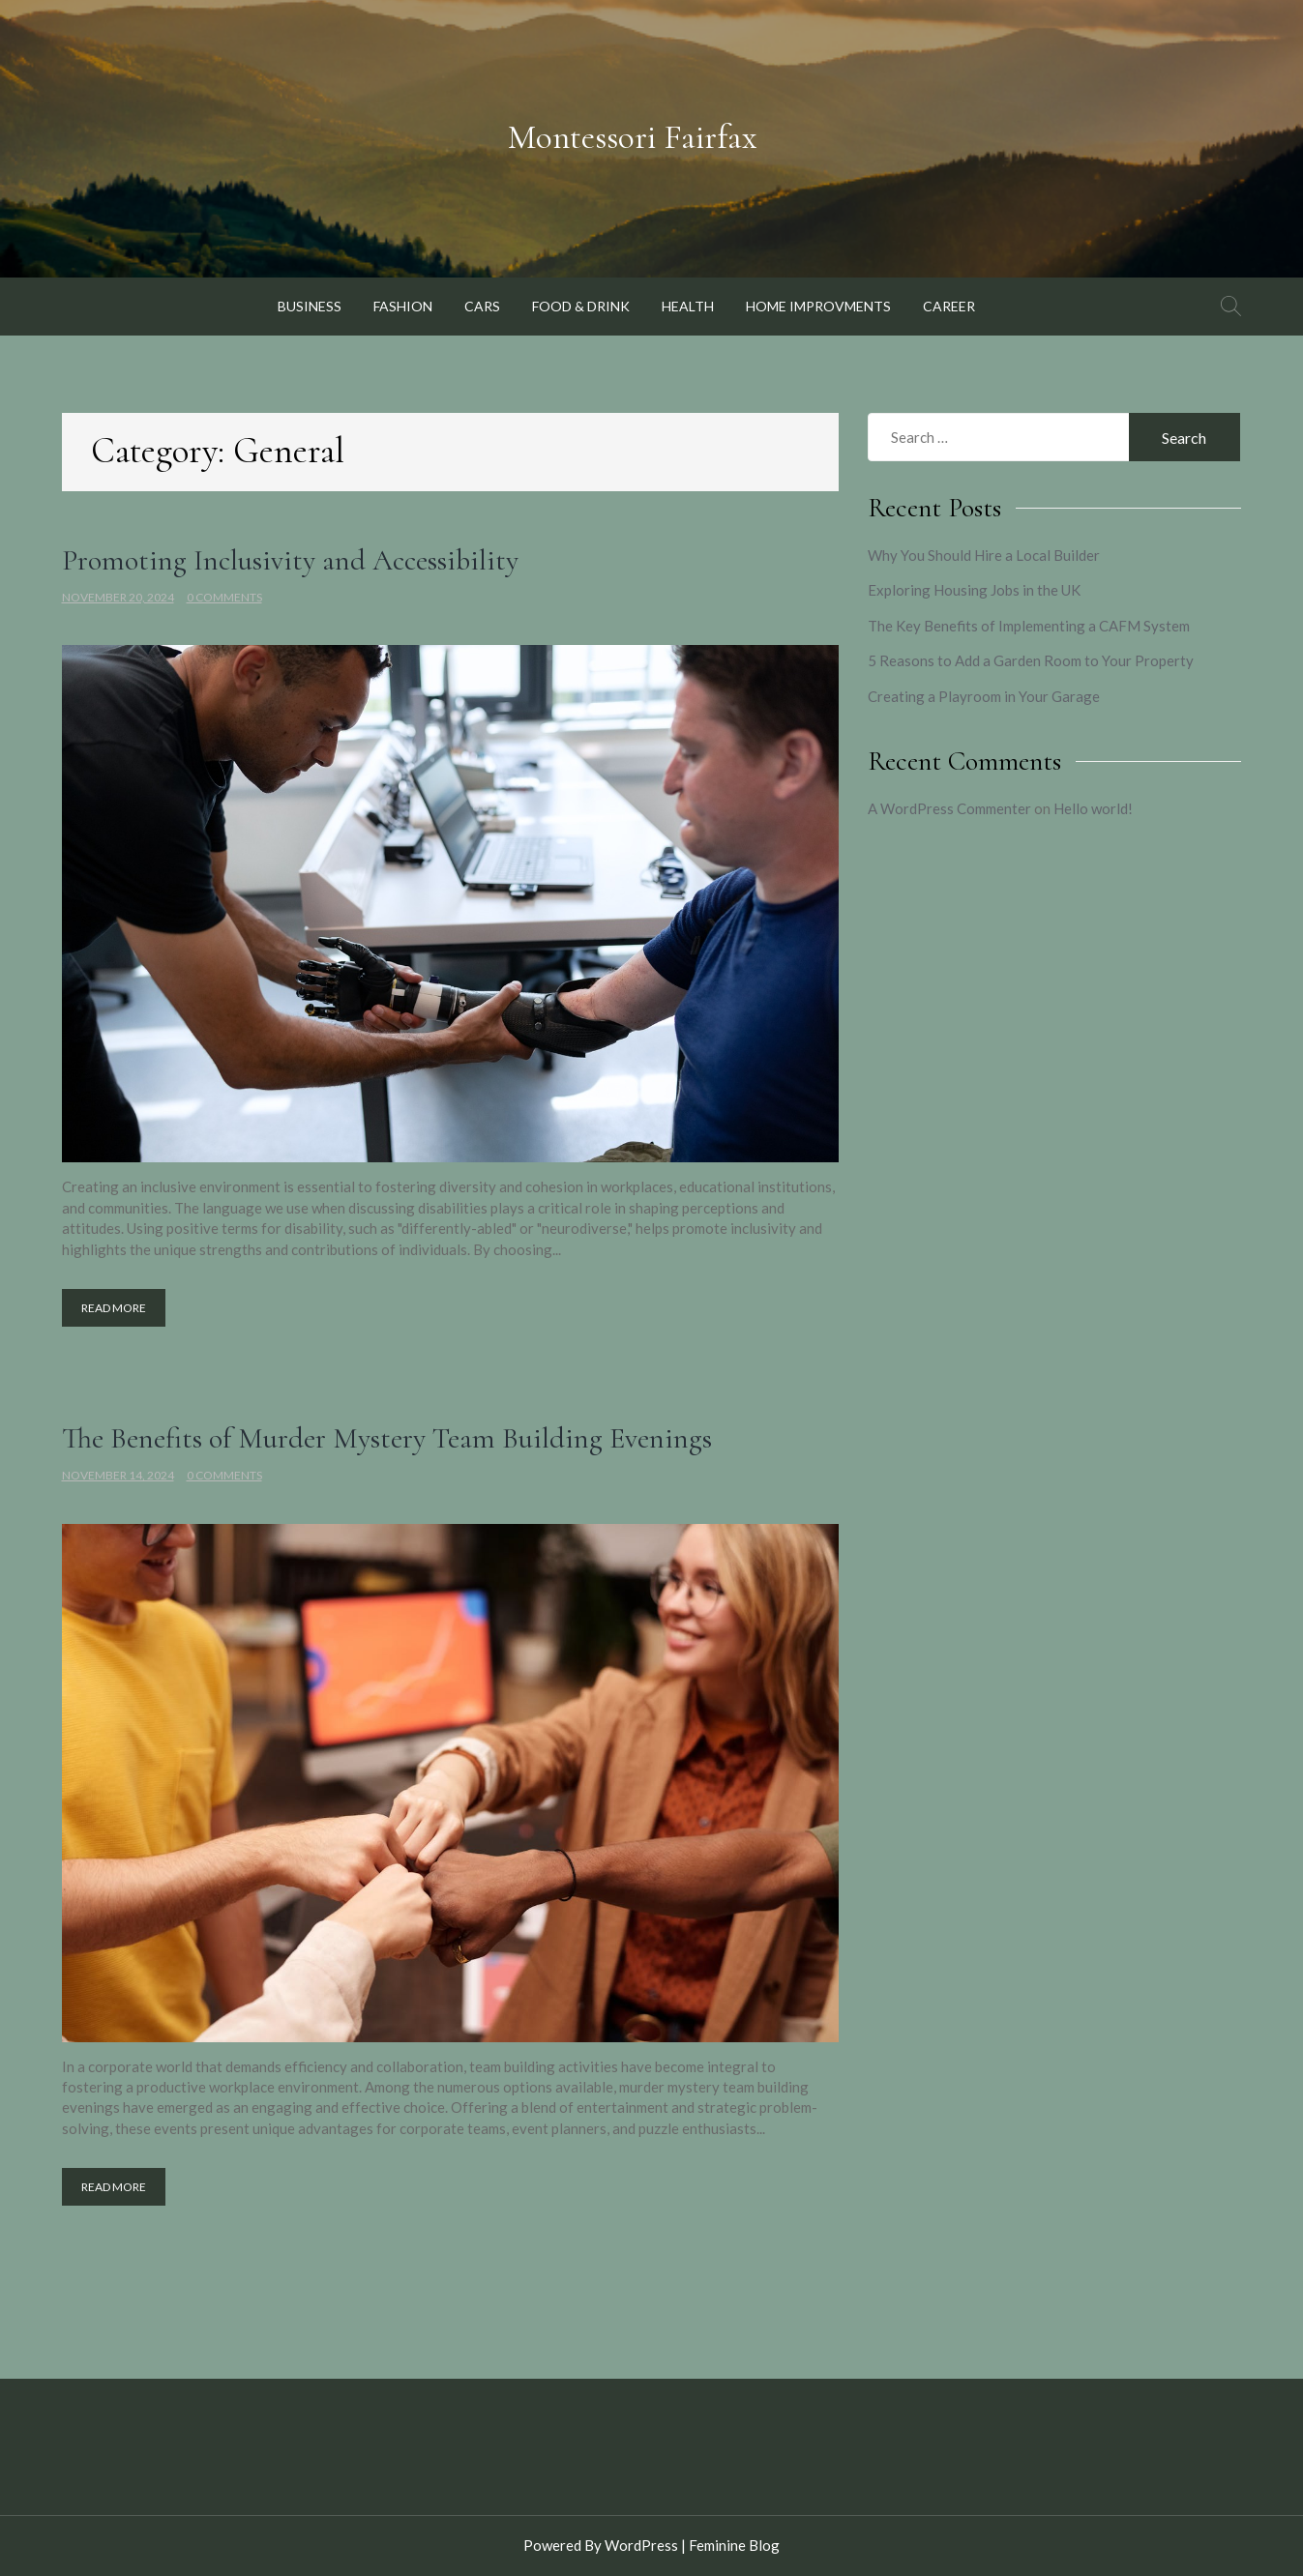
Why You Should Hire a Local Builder (984, 555)
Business (309, 306)
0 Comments (224, 597)
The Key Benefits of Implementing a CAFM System (1029, 625)
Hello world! (1093, 808)
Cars (482, 306)
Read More (113, 1308)
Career (949, 306)
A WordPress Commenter (949, 808)
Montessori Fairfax (632, 137)
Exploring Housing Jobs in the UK (974, 590)
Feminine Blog (734, 2545)
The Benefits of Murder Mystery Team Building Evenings (387, 1438)
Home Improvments (818, 306)
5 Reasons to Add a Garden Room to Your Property (1031, 660)
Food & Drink (581, 306)
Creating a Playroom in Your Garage (984, 696)
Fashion (402, 306)
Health (688, 306)
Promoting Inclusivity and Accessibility (290, 560)
